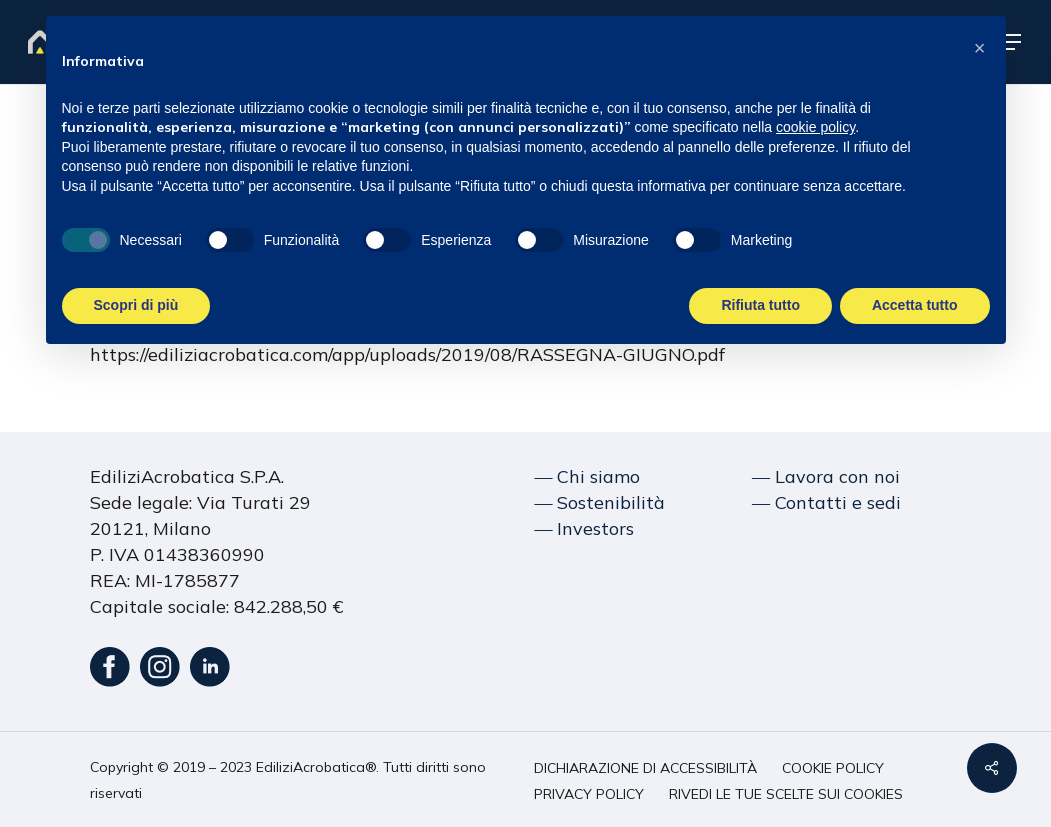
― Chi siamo (587, 476)
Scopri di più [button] (136, 305)
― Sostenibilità (599, 502)
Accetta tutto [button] (915, 305)
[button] (645, 768)
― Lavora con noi (826, 476)
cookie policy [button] (815, 127)
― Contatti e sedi (826, 502)
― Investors (584, 528)
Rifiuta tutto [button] (760, 305)
